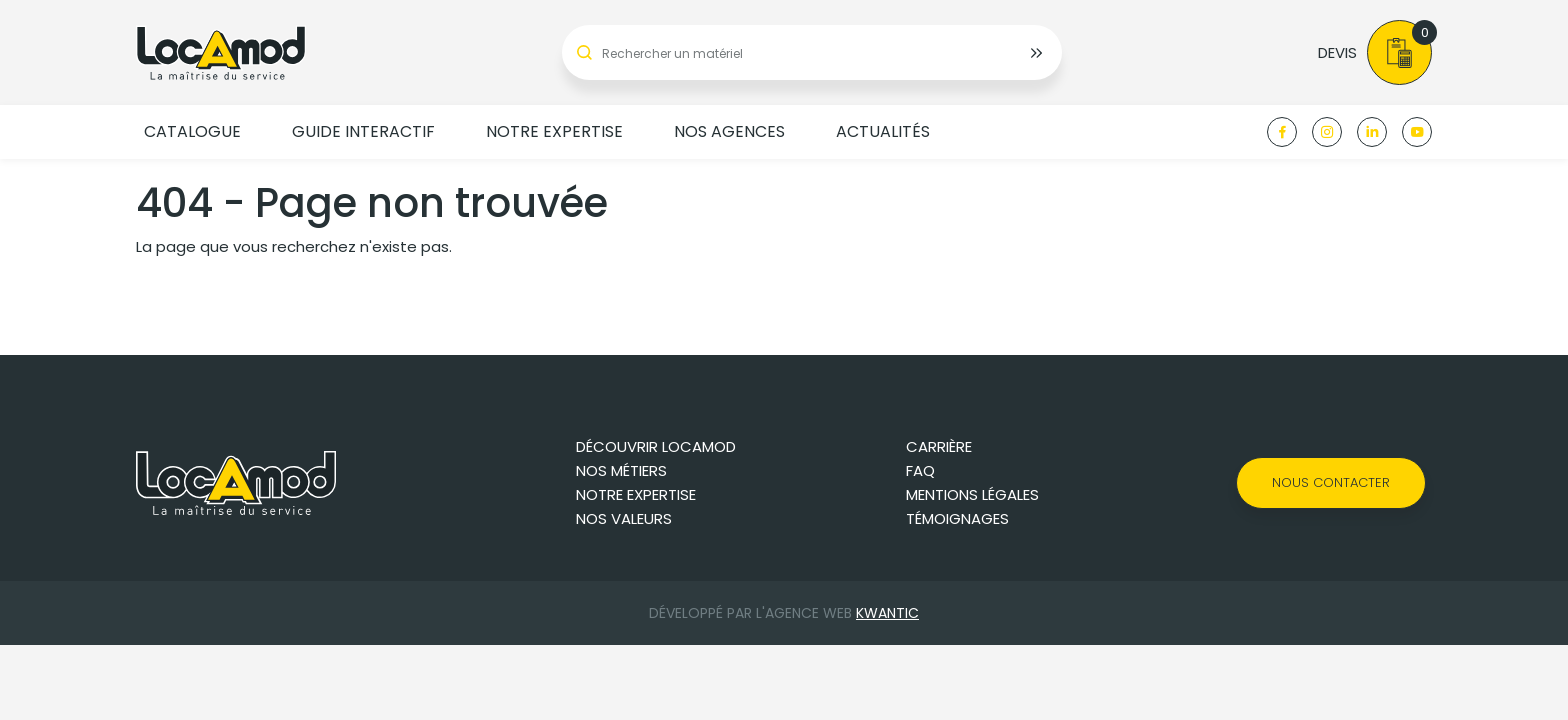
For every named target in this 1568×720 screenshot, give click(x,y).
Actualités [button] (883, 131)
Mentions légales (972, 494)
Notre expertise (636, 494)
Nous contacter (1331, 482)
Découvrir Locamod (656, 446)
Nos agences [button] (729, 131)
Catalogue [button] (192, 131)
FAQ (920, 470)
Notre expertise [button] (554, 131)
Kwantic (887, 613)
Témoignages (957, 518)
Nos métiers (621, 470)
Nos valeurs (624, 518)
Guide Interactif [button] (363, 131)
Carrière (939, 446)
